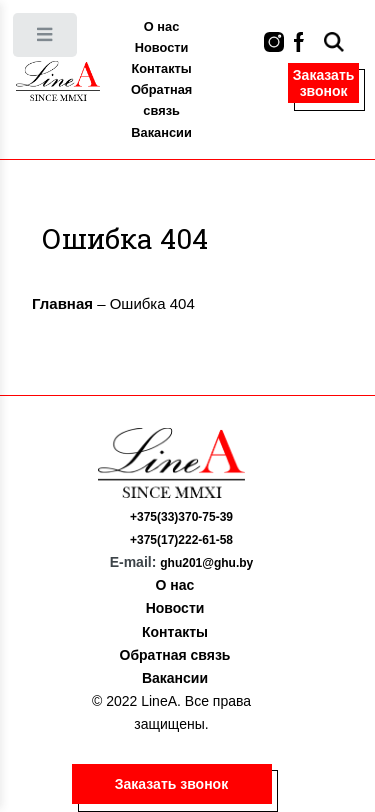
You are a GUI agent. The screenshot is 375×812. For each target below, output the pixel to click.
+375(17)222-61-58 (181, 540)
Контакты (161, 68)
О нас (161, 26)
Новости (162, 47)
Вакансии (161, 132)
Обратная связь (161, 100)
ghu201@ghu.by (206, 563)
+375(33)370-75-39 (181, 517)
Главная (62, 303)
